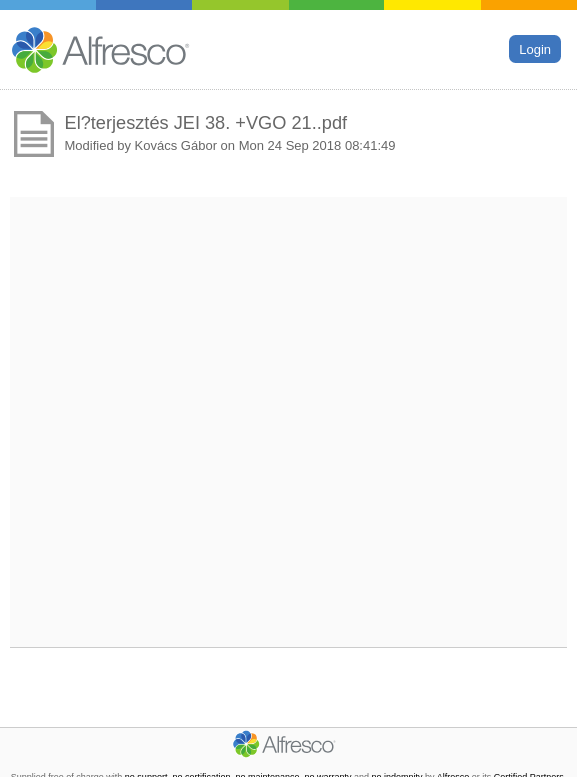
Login (535, 48)
